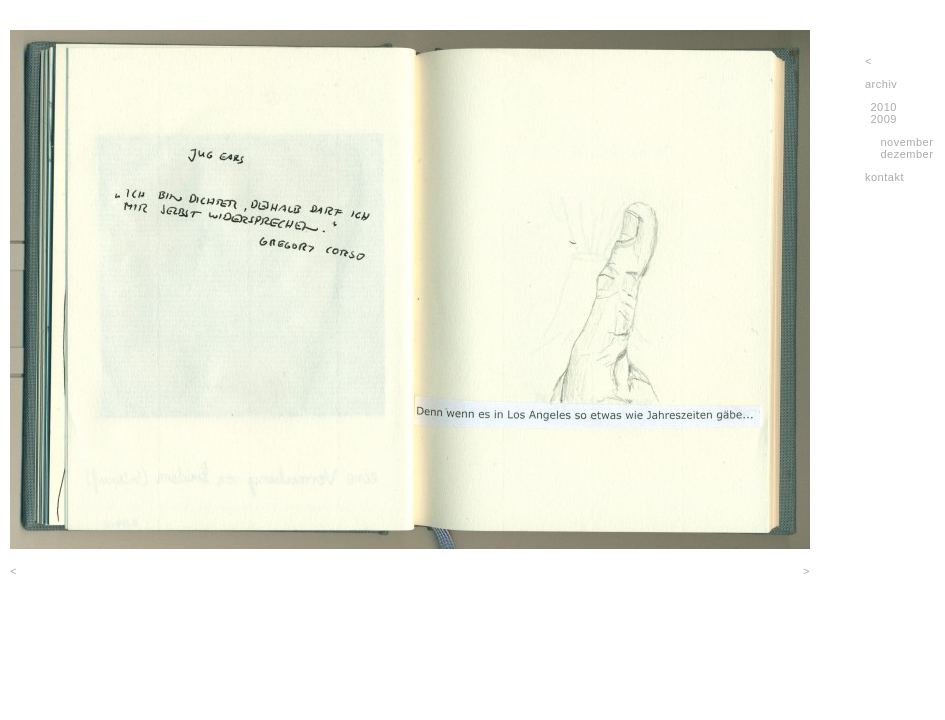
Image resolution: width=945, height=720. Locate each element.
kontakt (884, 177)
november (906, 142)
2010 (884, 107)
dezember (906, 154)
